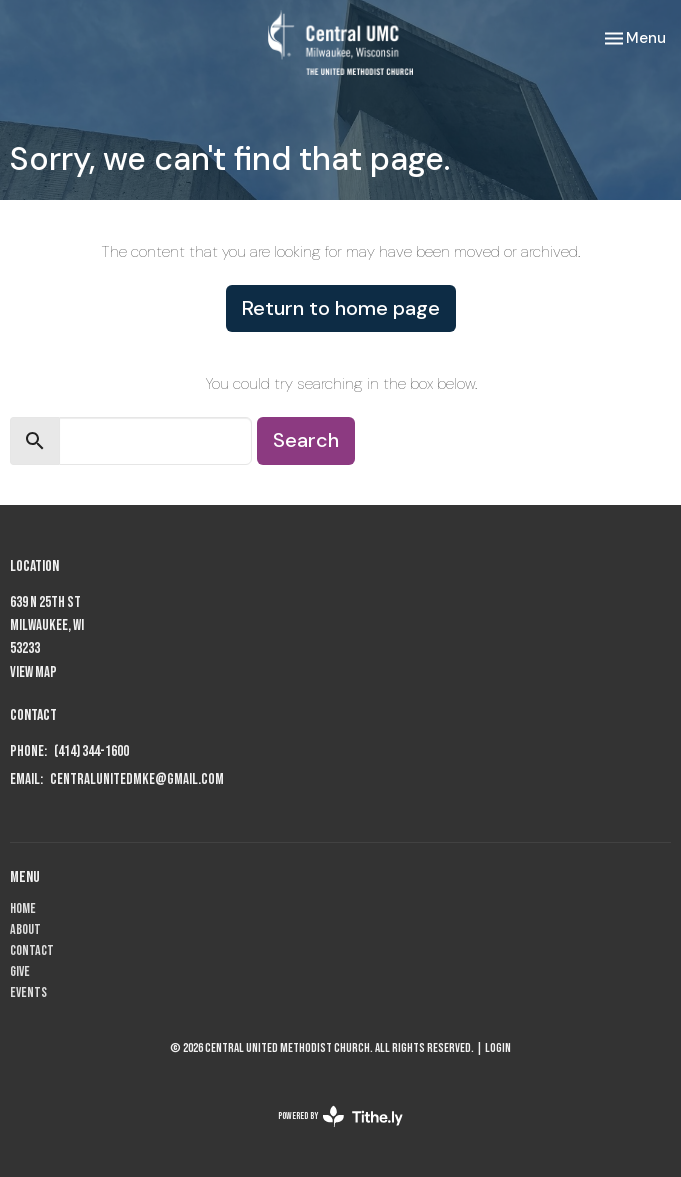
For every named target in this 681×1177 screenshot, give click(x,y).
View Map (33, 672)
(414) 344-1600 (91, 751)
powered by (340, 1116)
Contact (32, 950)
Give (20, 971)
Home (23, 908)
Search (306, 440)
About (25, 929)
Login (498, 1048)
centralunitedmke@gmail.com (137, 779)
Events (28, 992)
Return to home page (341, 308)
